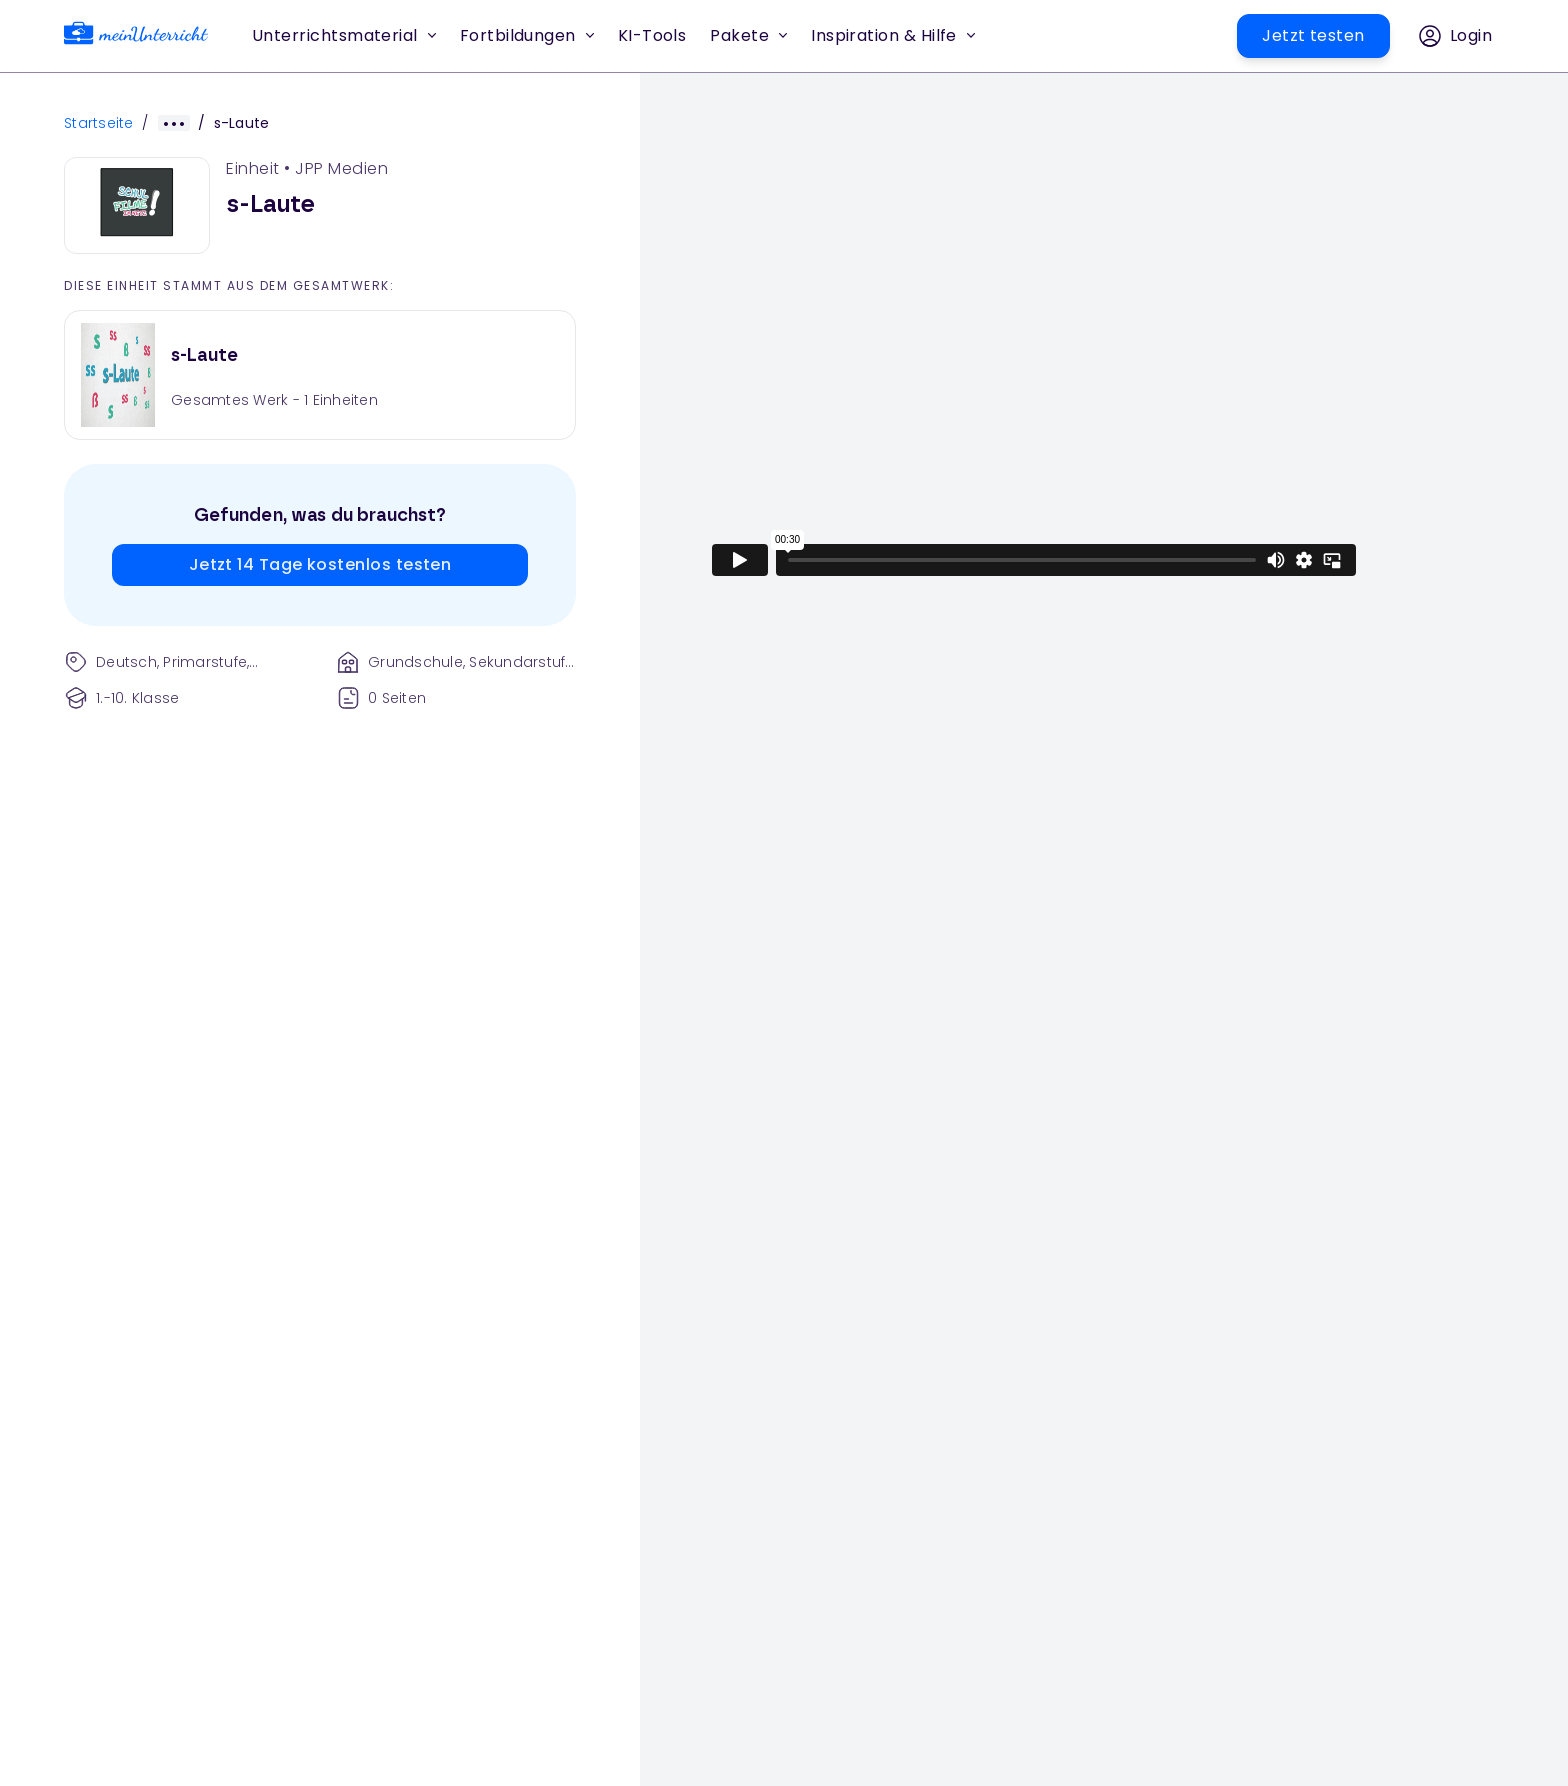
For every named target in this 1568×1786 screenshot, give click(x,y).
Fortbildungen (527, 35)
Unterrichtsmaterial (344, 35)
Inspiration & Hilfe (893, 35)
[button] (652, 36)
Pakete (748, 35)
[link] (136, 36)
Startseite (99, 123)
